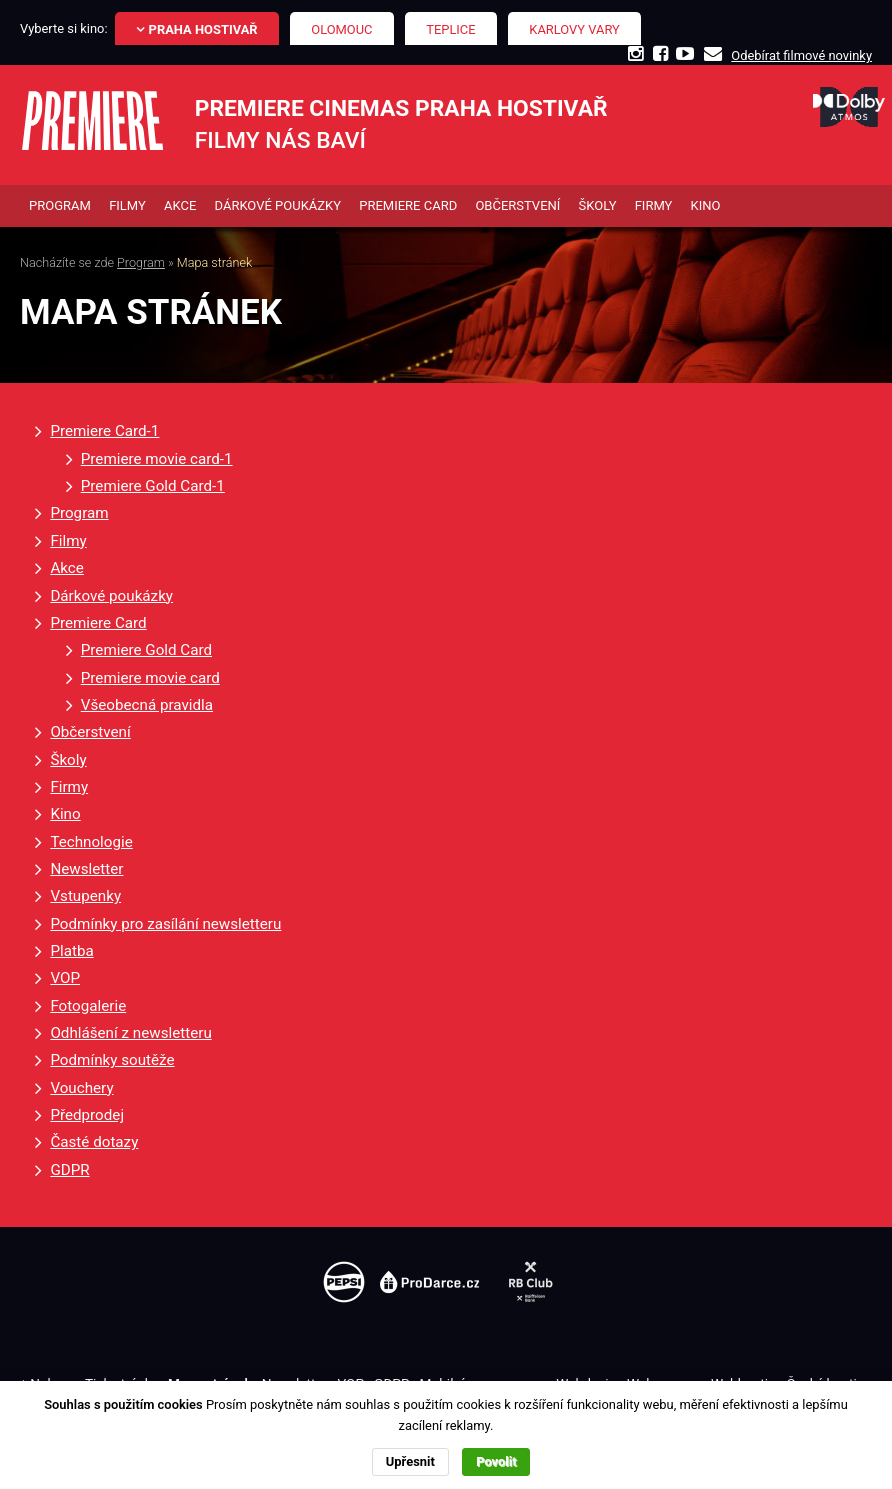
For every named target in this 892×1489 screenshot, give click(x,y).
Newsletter (86, 869)
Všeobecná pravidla (147, 705)
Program (141, 262)
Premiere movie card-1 (157, 459)
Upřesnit (410, 1461)
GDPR (69, 1170)
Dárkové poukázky (111, 596)
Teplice (450, 29)
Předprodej (87, 1115)
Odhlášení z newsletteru (130, 1033)
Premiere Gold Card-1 (153, 486)
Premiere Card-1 (104, 431)
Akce (66, 568)
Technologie (91, 842)
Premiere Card (98, 623)
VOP (65, 978)
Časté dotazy (94, 1142)
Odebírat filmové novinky (801, 55)
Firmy (69, 787)
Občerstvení (90, 732)
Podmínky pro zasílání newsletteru (165, 924)
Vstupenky (85, 896)
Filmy (68, 541)
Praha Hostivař (203, 29)
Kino (65, 814)
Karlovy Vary (574, 29)
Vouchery (81, 1088)
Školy (68, 760)
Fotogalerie (88, 1006)
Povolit (496, 1461)
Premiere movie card (150, 678)
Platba (71, 951)
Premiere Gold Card (146, 650)
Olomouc (341, 29)
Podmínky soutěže (112, 1060)
